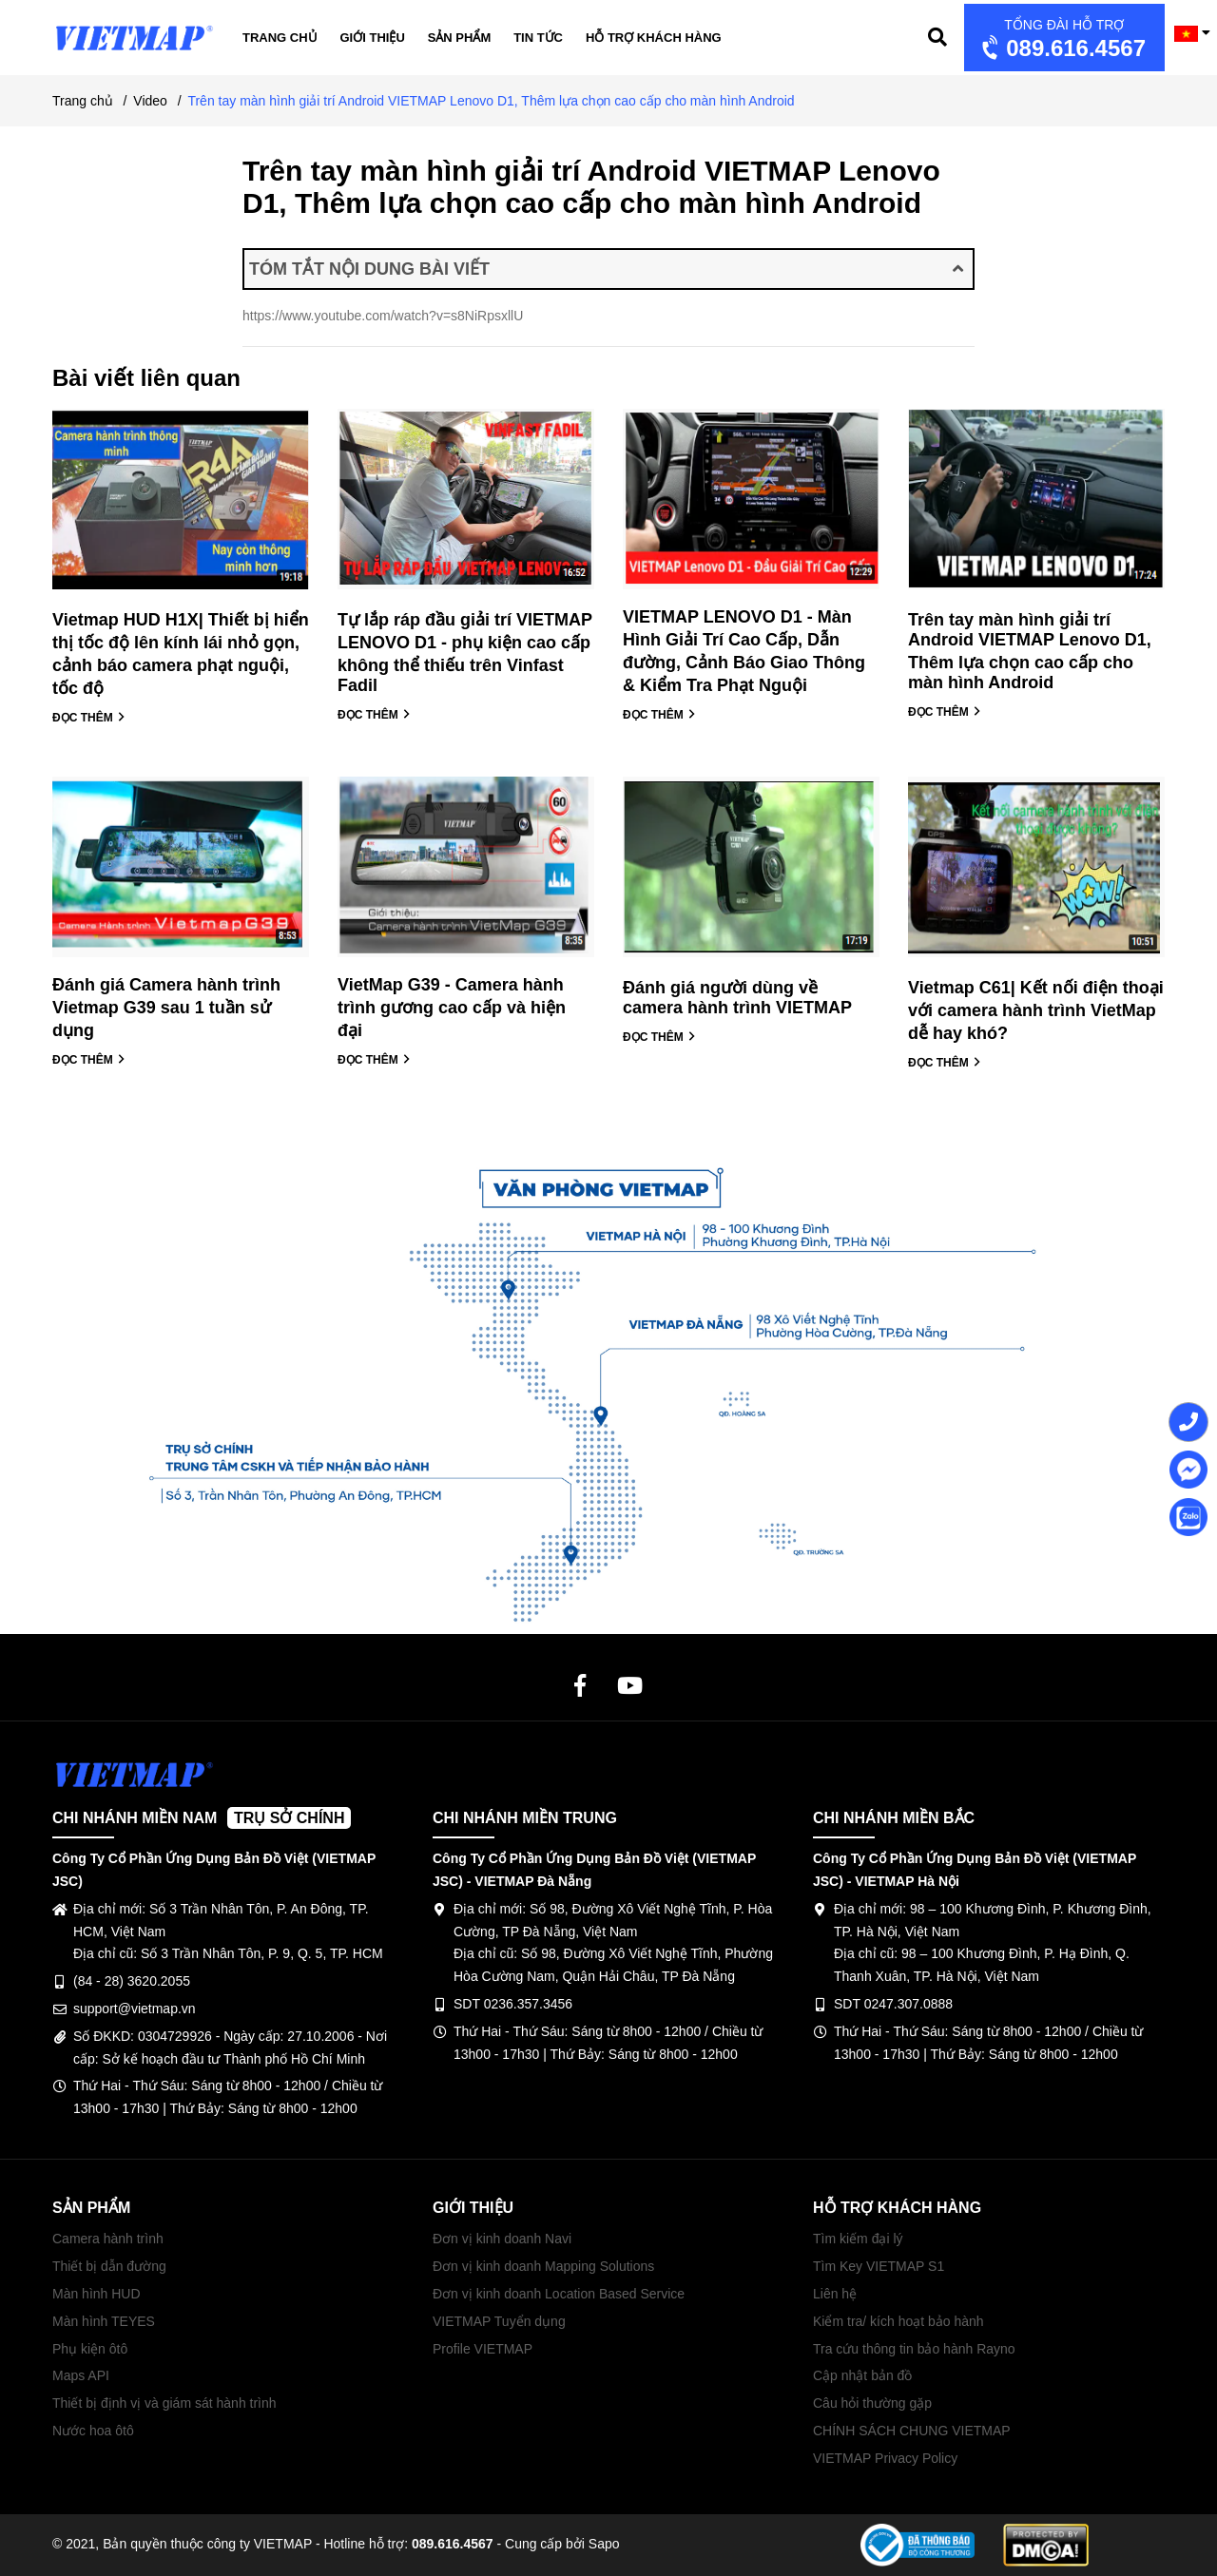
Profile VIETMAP (482, 2348)
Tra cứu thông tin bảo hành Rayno (914, 2348)
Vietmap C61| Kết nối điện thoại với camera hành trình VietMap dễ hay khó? (1036, 1010)
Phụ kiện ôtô (89, 2348)
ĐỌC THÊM (89, 717)
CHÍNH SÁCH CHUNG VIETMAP (912, 2430)
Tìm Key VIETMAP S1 (878, 2266)
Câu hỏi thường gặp (872, 2403)
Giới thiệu (372, 37)
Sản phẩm (460, 37)
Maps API (80, 2375)
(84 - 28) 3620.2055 (131, 1981)
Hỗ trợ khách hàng (654, 37)
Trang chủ (280, 37)
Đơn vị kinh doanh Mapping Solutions (543, 2266)
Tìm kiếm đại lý (858, 2238)
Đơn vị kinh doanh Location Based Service (559, 2293)
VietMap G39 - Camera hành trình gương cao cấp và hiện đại (452, 1007)
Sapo (604, 2543)
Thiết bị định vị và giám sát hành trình (164, 2403)
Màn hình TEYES (103, 2321)
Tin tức (538, 37)
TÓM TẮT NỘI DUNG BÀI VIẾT (606, 269)
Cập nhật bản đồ (862, 2375)
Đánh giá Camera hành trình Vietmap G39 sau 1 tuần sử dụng (166, 1007)
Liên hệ (835, 2293)
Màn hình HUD (96, 2293)
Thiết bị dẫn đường (109, 2266)
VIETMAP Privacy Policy (885, 2458)
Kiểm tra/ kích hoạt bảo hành (898, 2321)
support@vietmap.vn (134, 2008)
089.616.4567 (1061, 39)
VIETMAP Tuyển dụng (499, 2321)
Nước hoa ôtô (93, 2430)
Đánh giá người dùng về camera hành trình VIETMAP (737, 997)
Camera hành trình (108, 2238)
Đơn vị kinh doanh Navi (502, 2238)
